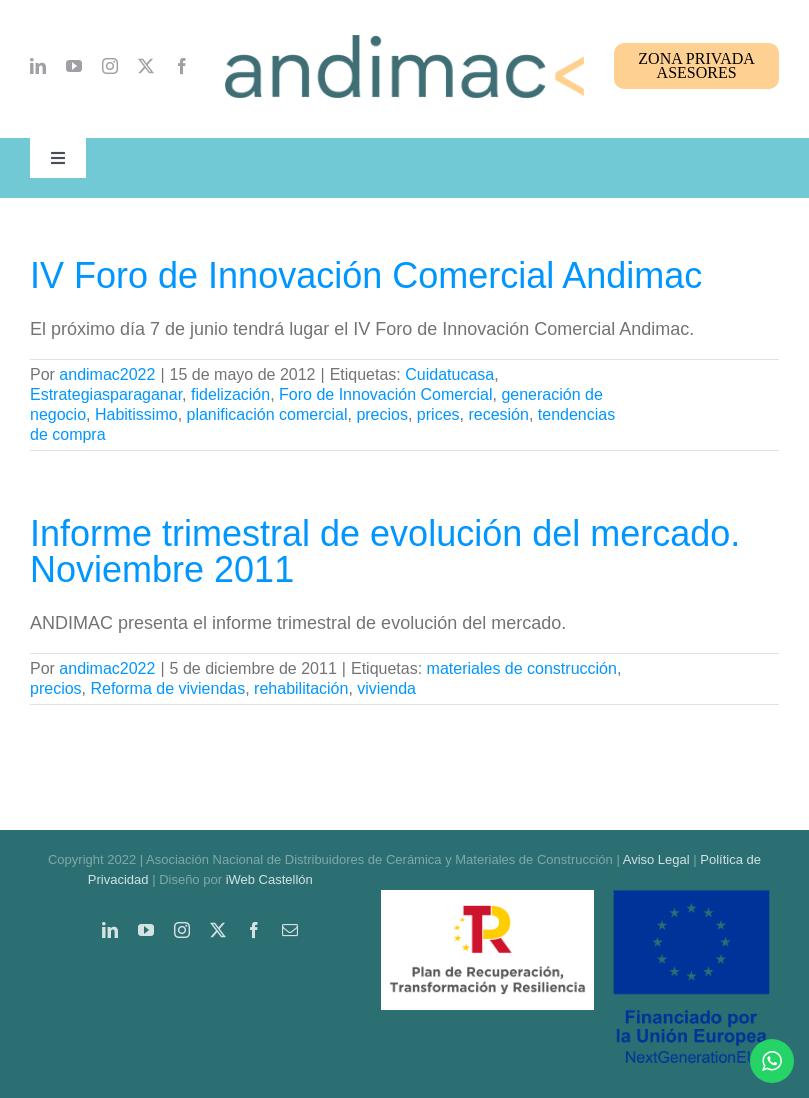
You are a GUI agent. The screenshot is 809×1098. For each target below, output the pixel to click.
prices (438, 414)
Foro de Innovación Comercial (385, 394)
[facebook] (182, 66)
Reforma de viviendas (167, 688)
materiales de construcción (522, 668)
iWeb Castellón (269, 879)
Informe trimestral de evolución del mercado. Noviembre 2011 (385, 551)
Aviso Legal (656, 859)
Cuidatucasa (449, 374)
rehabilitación (301, 688)
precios (382, 414)
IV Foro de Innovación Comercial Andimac (366, 275)
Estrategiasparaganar (106, 394)
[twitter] (146, 66)
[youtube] (74, 66)
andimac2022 (107, 374)
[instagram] (110, 66)
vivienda (386, 688)
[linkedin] (38, 66)
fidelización (230, 394)
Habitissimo (136, 414)
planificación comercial (267, 414)
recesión (498, 414)
